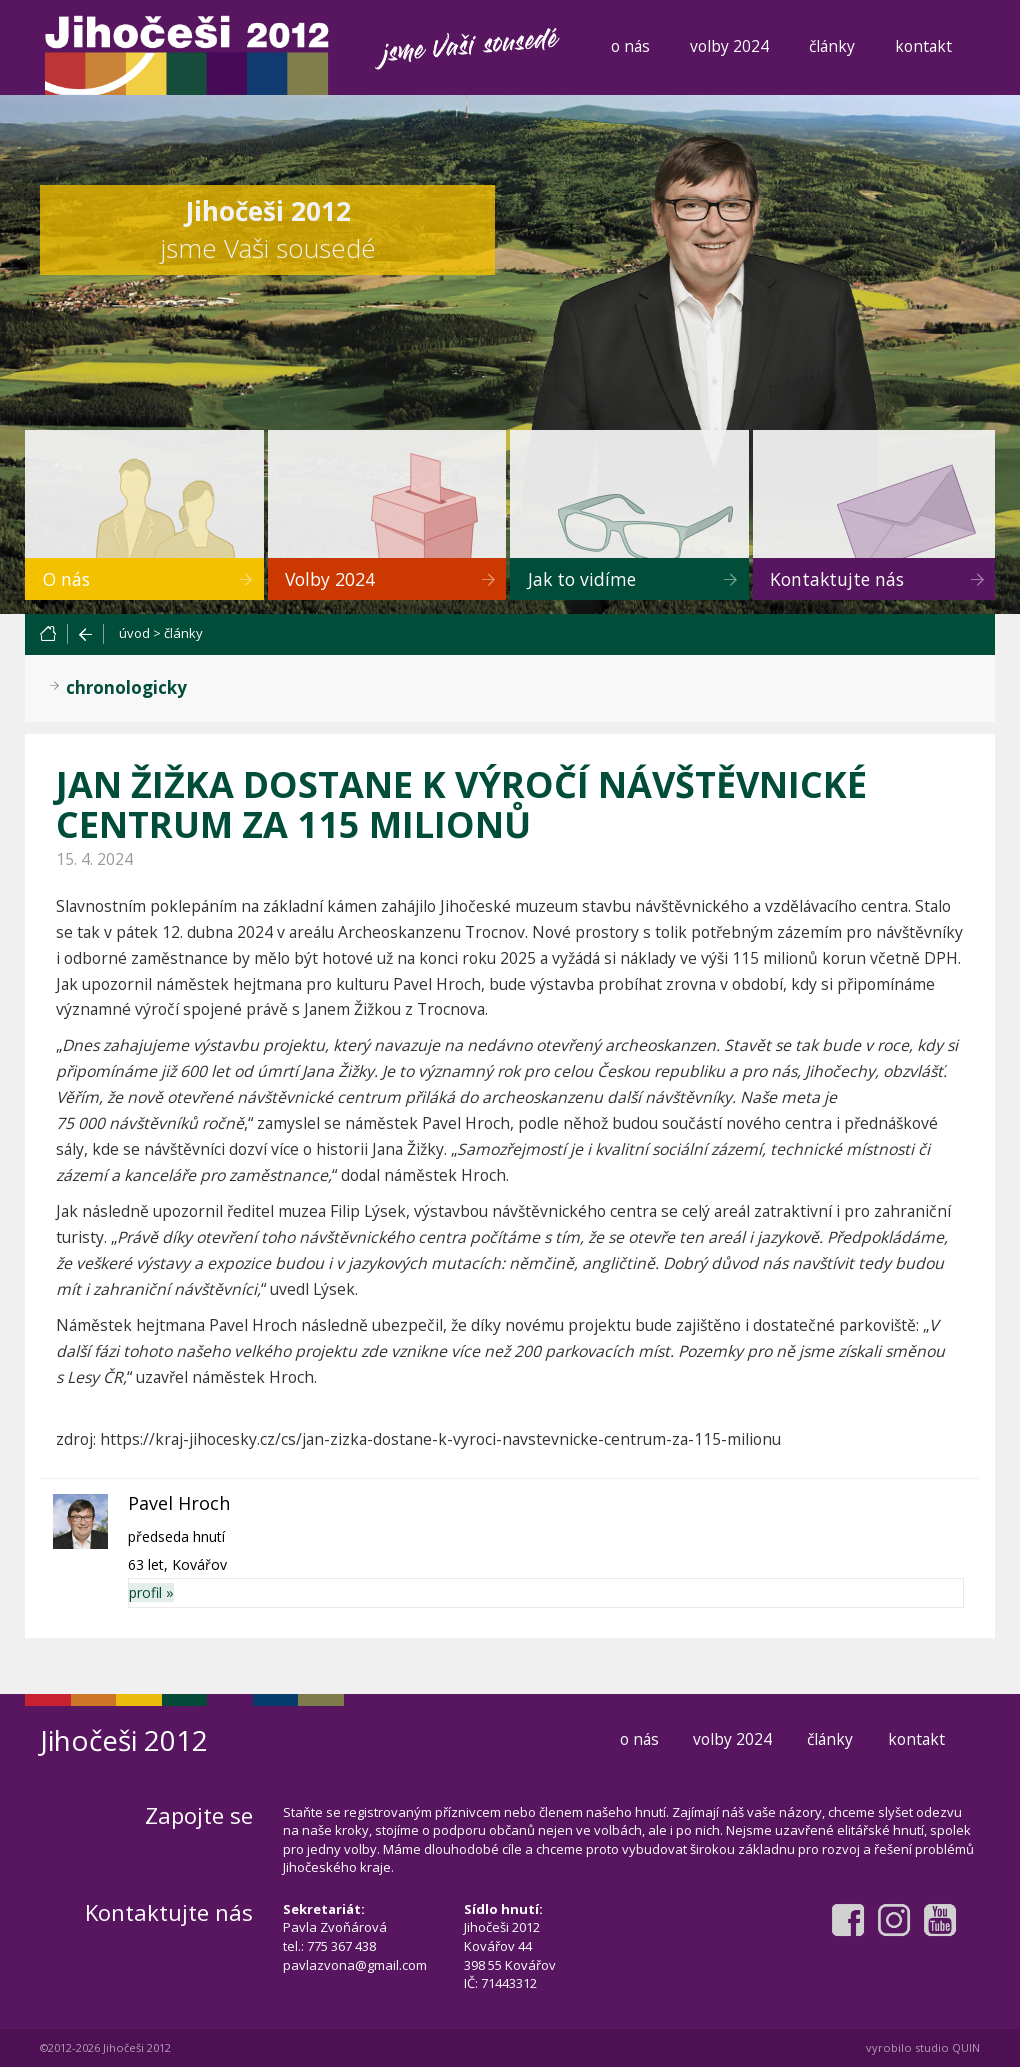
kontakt (923, 46)
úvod (134, 633)
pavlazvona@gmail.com (355, 1965)
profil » (151, 1592)
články (832, 46)
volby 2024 (729, 46)
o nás (630, 46)
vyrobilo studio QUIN (923, 2047)
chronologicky (126, 687)
